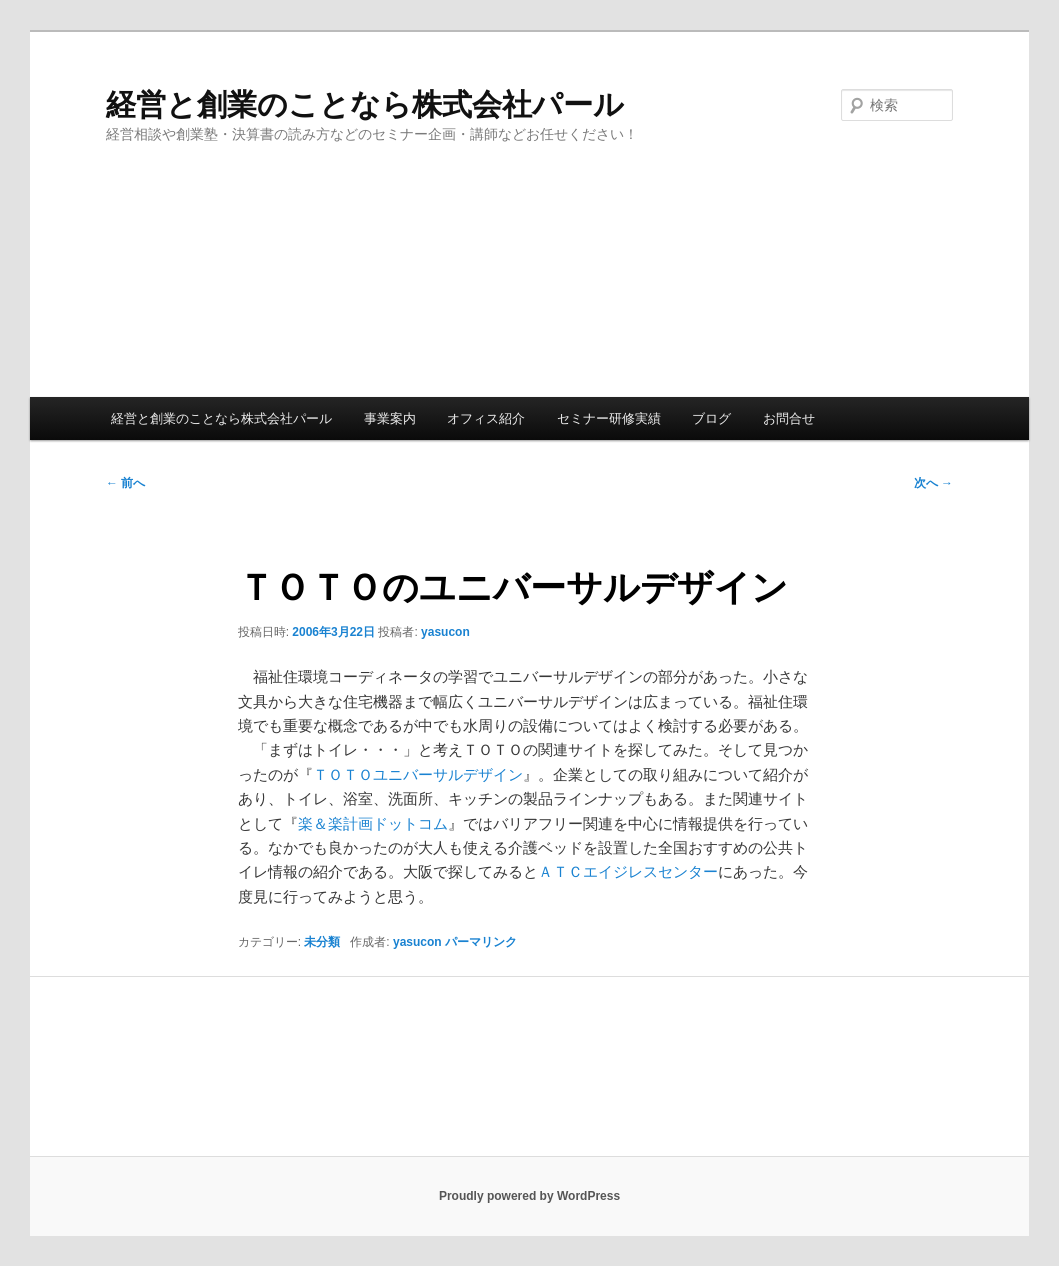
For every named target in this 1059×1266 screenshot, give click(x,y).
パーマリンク (481, 942)
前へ (125, 483)
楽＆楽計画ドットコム (373, 823)
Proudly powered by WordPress (529, 1196)
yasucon (445, 632)
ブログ (711, 418)
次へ (933, 483)
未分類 (322, 942)
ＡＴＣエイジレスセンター (628, 871)
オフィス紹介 (486, 418)
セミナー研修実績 (609, 418)
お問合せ (789, 418)
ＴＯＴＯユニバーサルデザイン (418, 774)
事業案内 (390, 418)
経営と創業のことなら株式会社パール (365, 104)
